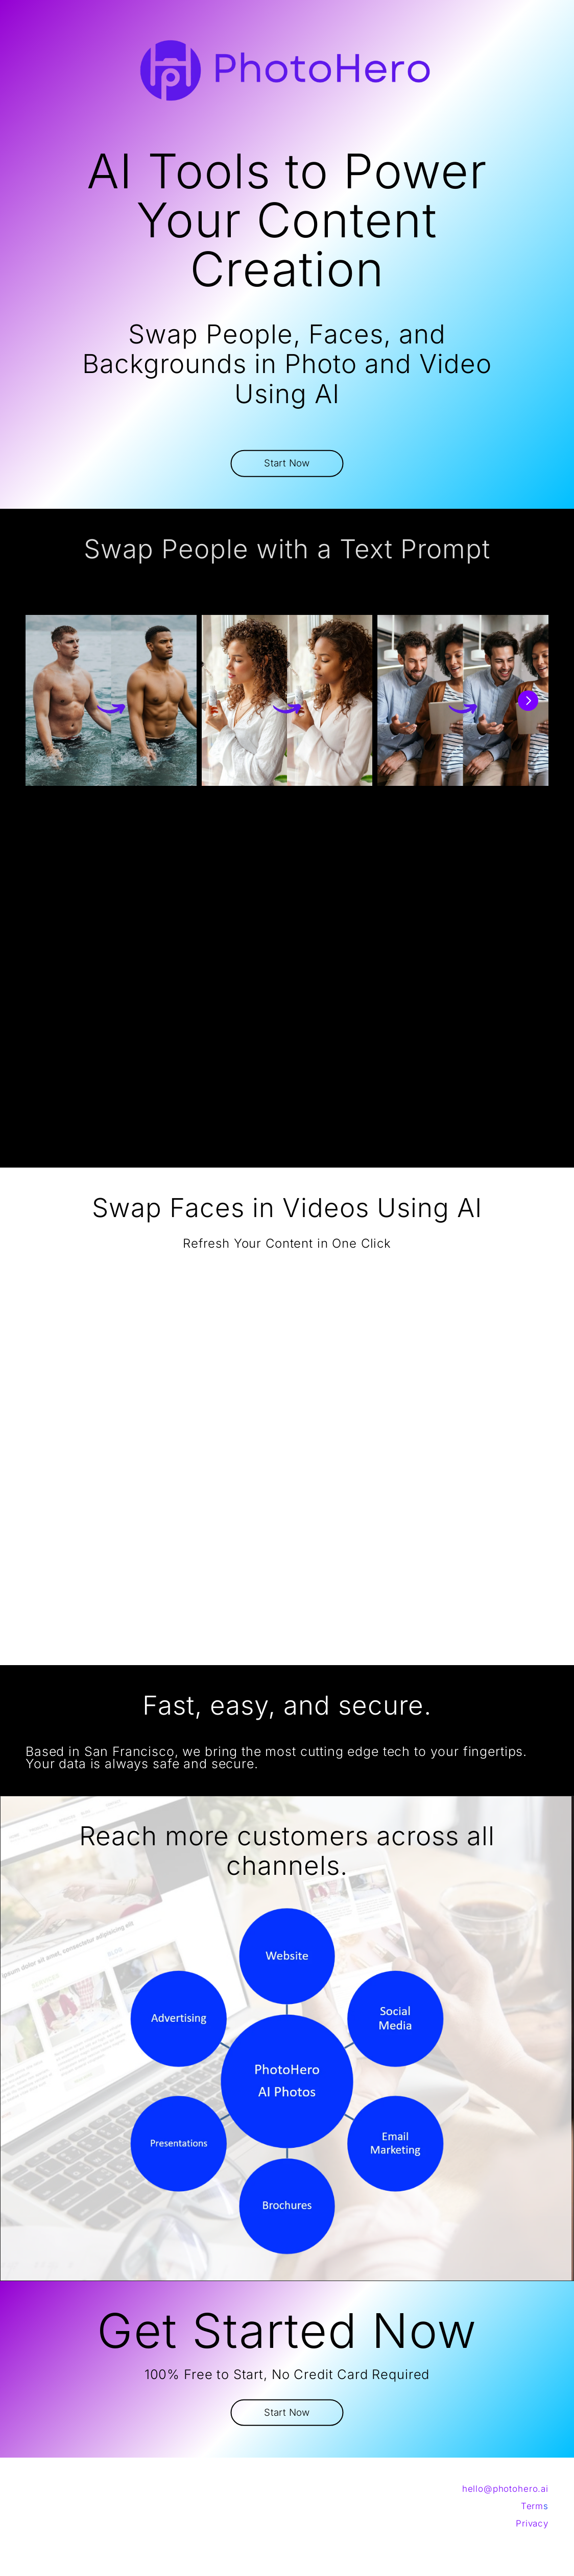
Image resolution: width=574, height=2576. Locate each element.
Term (532, 2506)
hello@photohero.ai (505, 2489)
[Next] (528, 700)
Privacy (532, 2523)
